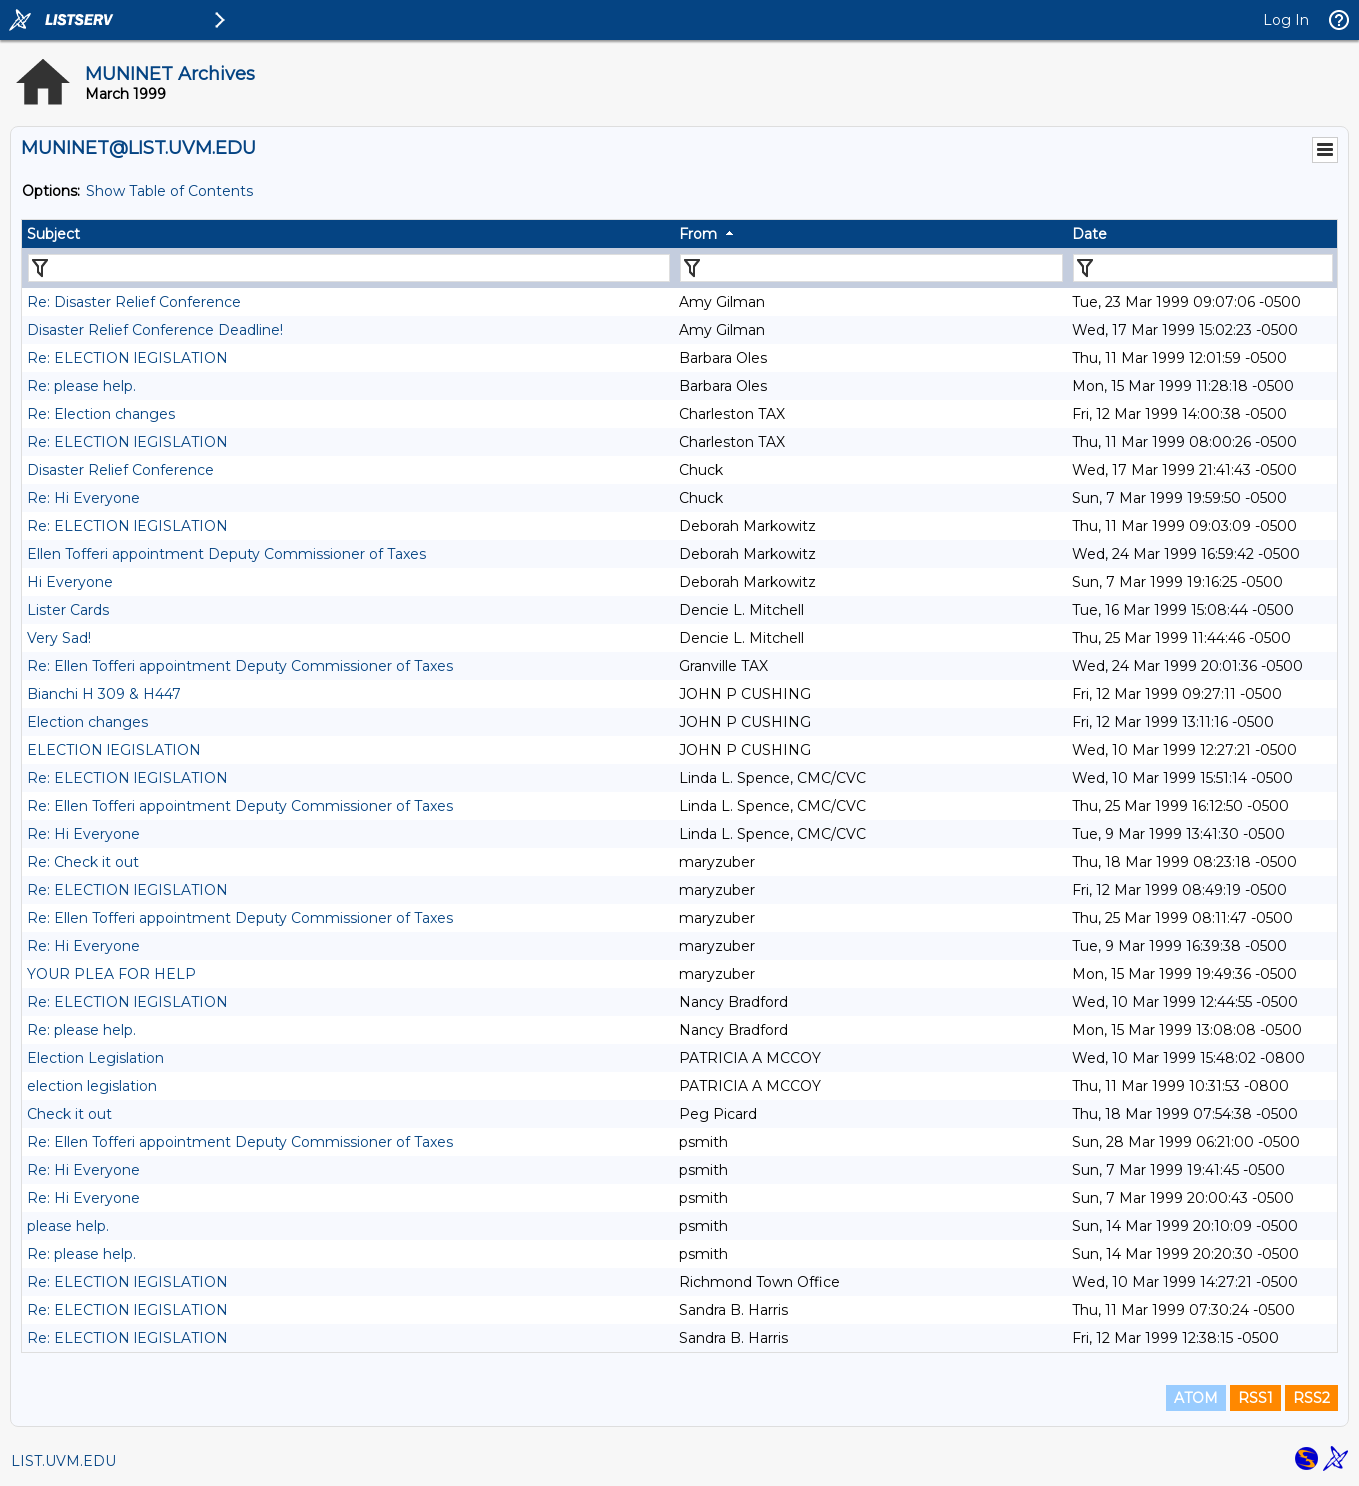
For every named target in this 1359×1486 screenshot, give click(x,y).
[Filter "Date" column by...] (1203, 268)
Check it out (69, 1114)
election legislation (92, 1086)
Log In (1286, 20)
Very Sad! (59, 638)
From (698, 234)
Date (1089, 234)
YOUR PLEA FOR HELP (111, 974)
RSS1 (1255, 1398)
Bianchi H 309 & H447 (104, 694)
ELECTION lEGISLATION (114, 750)
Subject (53, 234)
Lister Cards (68, 610)
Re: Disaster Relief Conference (134, 302)
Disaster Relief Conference (120, 470)
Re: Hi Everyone (83, 498)
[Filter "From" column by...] (871, 268)
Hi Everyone (70, 582)
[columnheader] (348, 234)
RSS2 (1311, 1398)
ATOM (1196, 1398)
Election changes (87, 722)
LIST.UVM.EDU (63, 1461)
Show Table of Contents (169, 191)
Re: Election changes (101, 414)
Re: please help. (81, 386)
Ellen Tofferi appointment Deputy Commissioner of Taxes (226, 554)
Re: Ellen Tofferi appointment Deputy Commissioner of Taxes (240, 666)
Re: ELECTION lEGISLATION (127, 358)
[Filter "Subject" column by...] (349, 268)
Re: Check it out (83, 862)
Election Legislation (95, 1058)
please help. (68, 1226)
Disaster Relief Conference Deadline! (155, 330)
